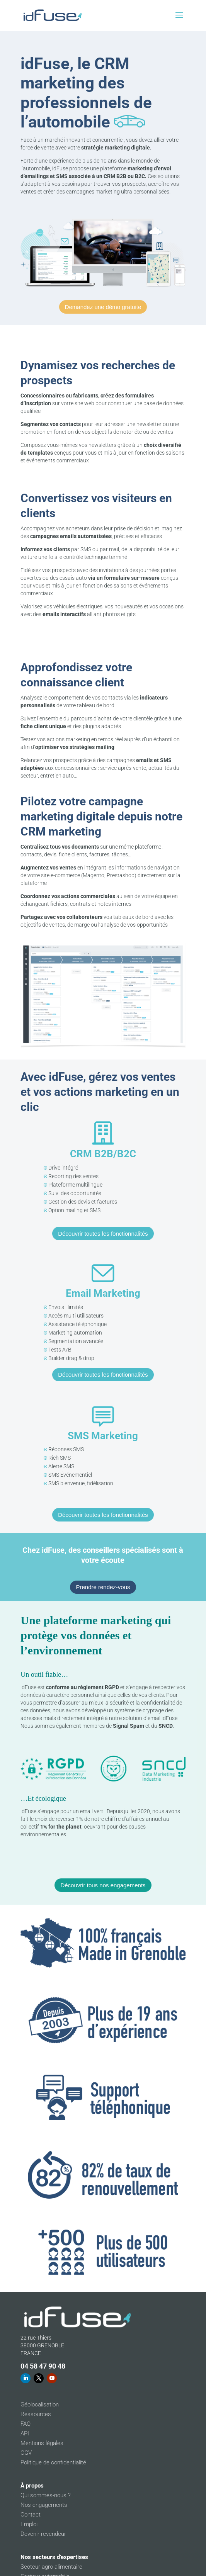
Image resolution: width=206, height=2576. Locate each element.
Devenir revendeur (43, 2533)
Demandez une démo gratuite (103, 307)
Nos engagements (43, 2504)
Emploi (28, 2524)
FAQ (25, 2423)
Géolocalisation (39, 2404)
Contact (30, 2514)
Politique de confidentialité (53, 2462)
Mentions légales (41, 2443)
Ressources (35, 2414)
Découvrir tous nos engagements (102, 1885)
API (24, 2433)
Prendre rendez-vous (103, 1587)
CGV (26, 2452)
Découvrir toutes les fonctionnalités (103, 1233)
